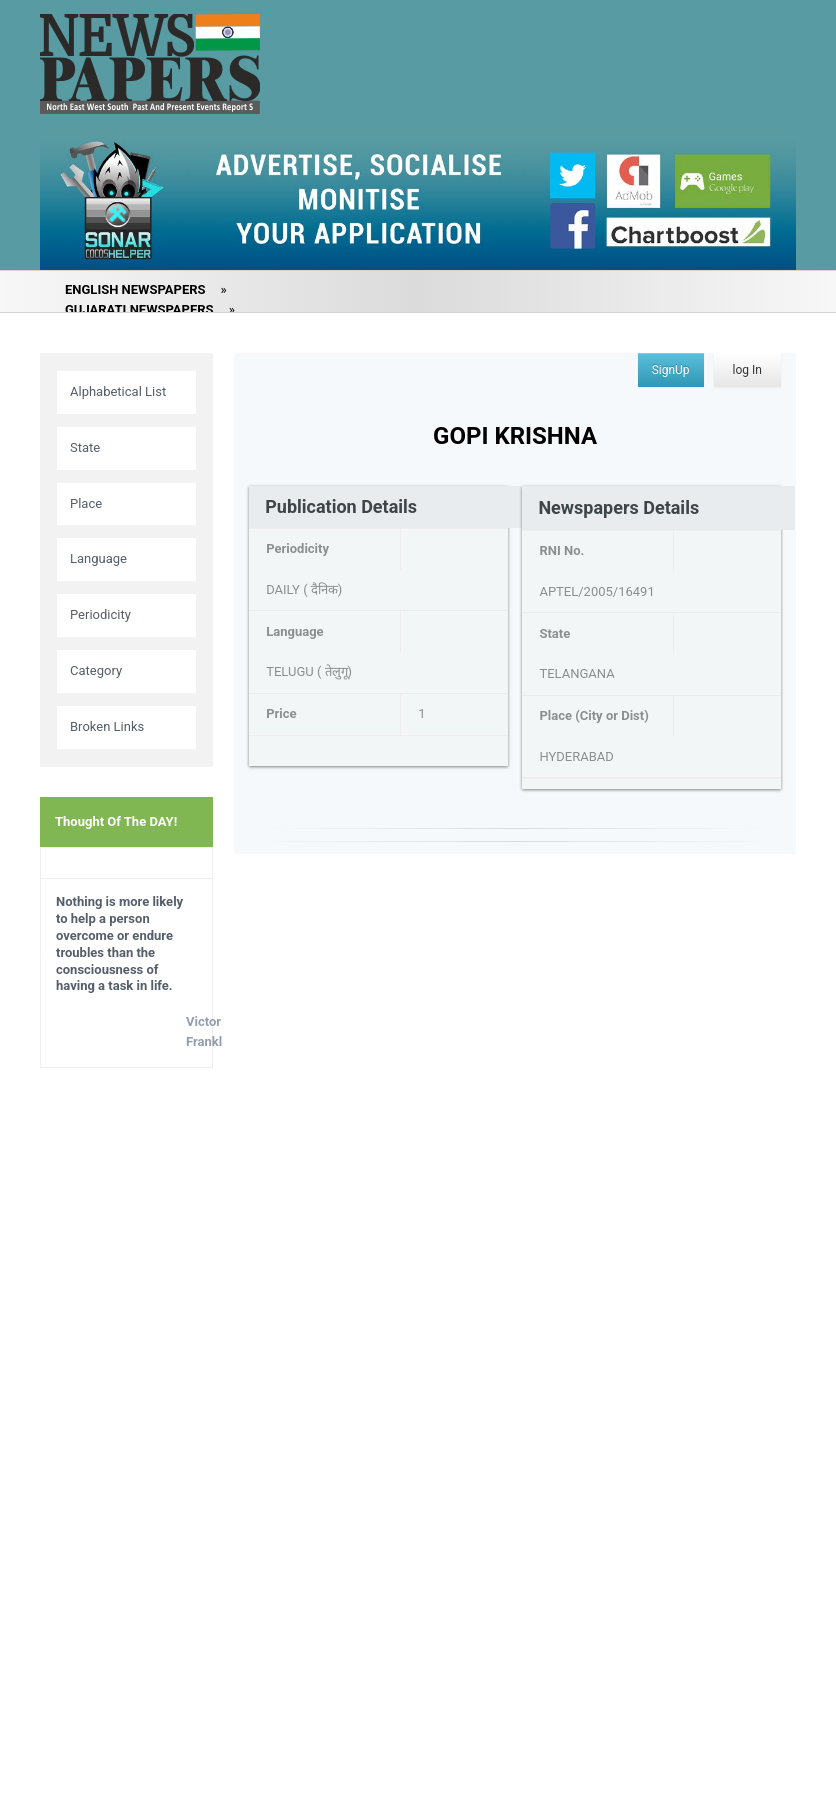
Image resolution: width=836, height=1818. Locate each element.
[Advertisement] (126, 1398)
